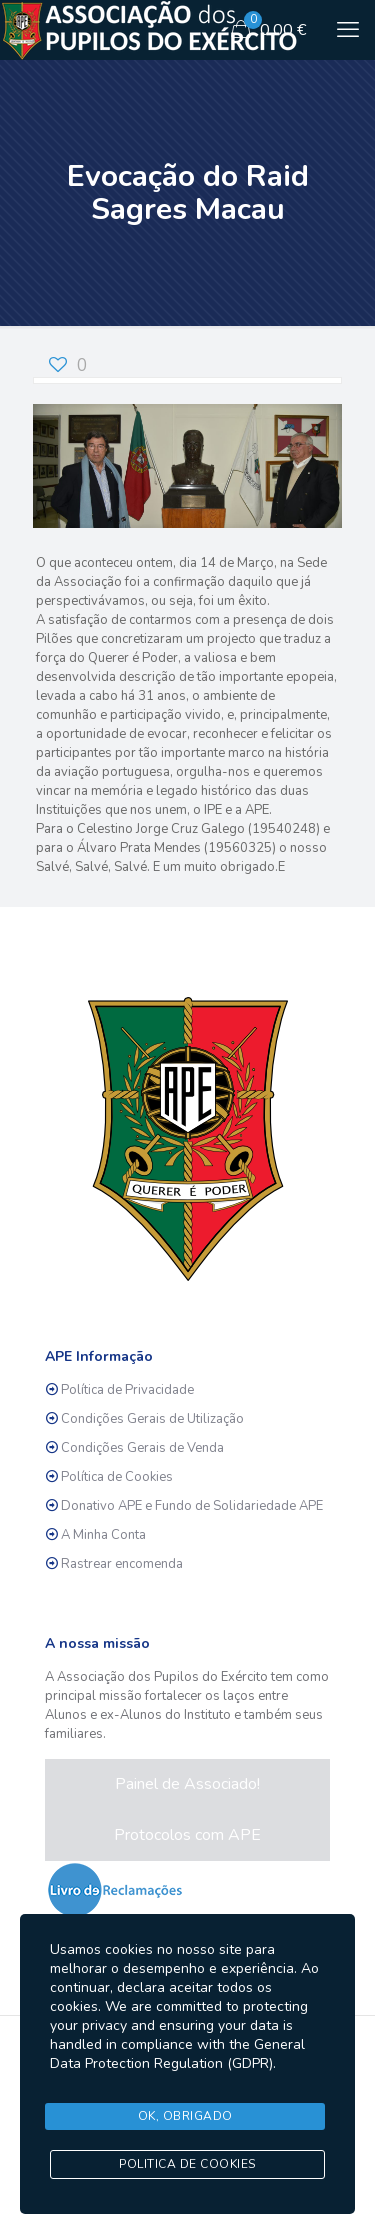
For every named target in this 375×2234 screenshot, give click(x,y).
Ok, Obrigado (185, 2116)
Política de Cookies (117, 1477)
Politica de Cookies (187, 2164)
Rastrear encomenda (122, 1564)
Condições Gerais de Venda (142, 1448)
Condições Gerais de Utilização (152, 1419)
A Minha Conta (103, 1535)
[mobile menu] (348, 30)
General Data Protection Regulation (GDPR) (177, 2054)
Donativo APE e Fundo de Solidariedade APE (192, 1506)
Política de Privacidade (127, 1390)
